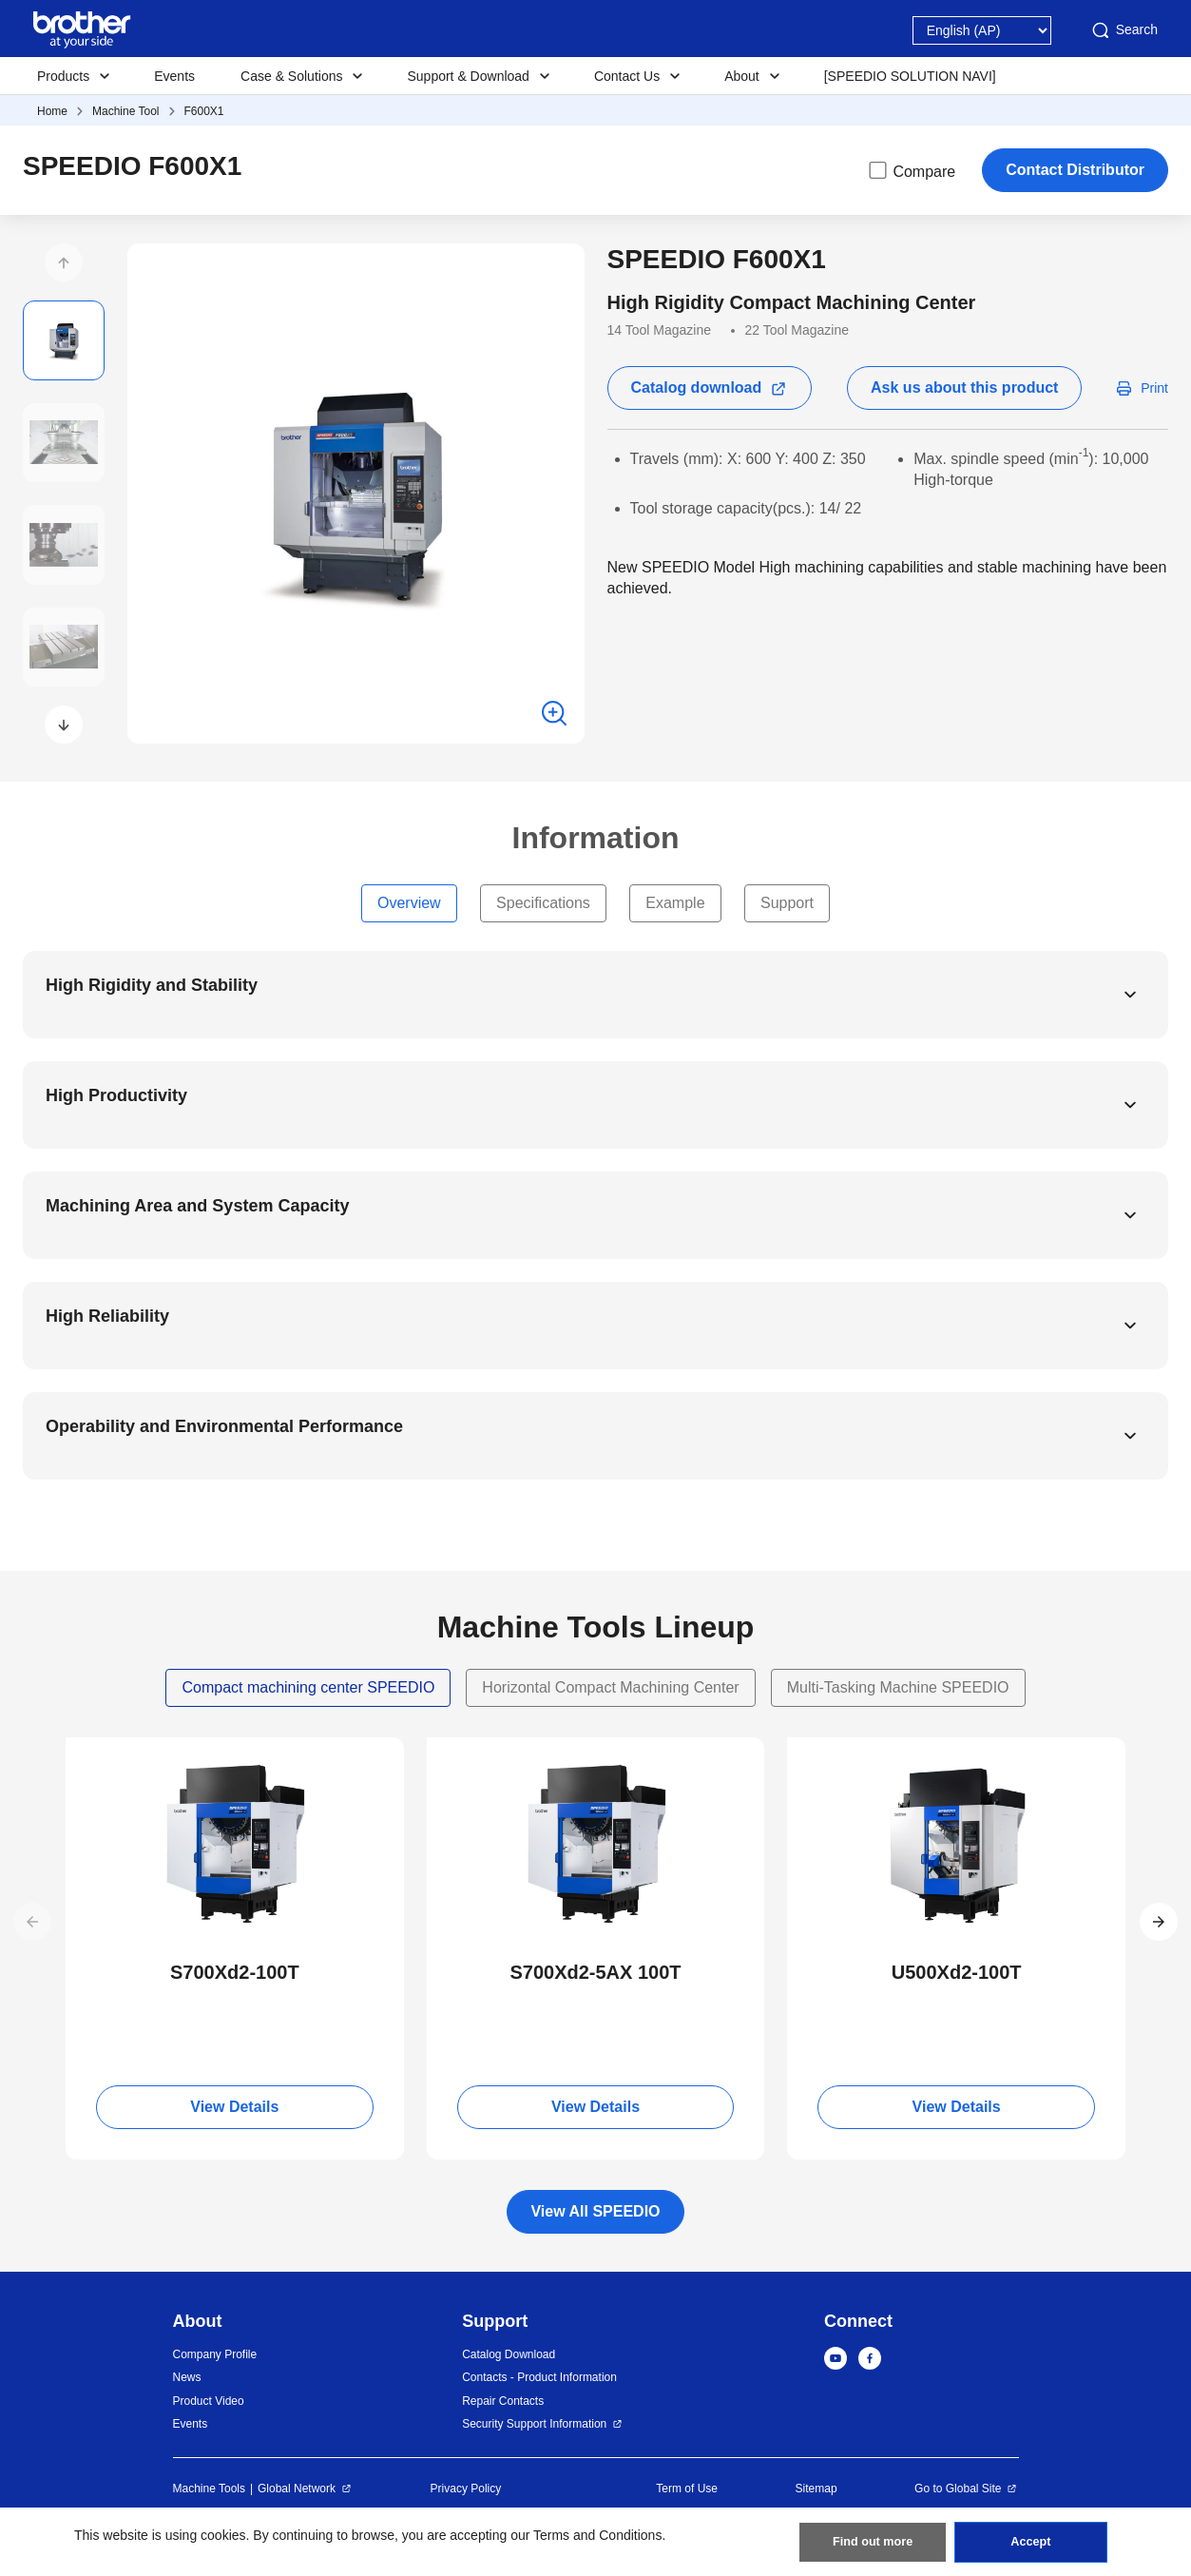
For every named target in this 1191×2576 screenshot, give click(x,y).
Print (1154, 388)
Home (52, 111)
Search (1123, 30)
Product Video (208, 2401)
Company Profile (215, 2354)
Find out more (873, 2538)
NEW (97, 1754)
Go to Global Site (957, 2488)
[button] (64, 262)
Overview (409, 903)
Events (174, 76)
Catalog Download (508, 2354)
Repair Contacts (503, 2401)
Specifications (543, 903)
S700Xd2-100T (234, 1972)
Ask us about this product (964, 387)
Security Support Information (534, 2424)
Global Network (297, 2488)
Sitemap (816, 2488)
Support (787, 903)
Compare (910, 170)
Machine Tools (209, 2488)
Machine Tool (126, 111)
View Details (234, 2107)
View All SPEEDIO (595, 2211)
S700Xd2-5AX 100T (595, 1972)
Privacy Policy (466, 2488)
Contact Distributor (1075, 170)
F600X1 (204, 111)
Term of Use (687, 2488)
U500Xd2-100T (957, 1972)
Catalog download (696, 387)
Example (674, 903)
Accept (1030, 2538)
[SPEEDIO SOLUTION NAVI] (910, 76)
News (187, 2377)
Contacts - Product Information (539, 2377)
